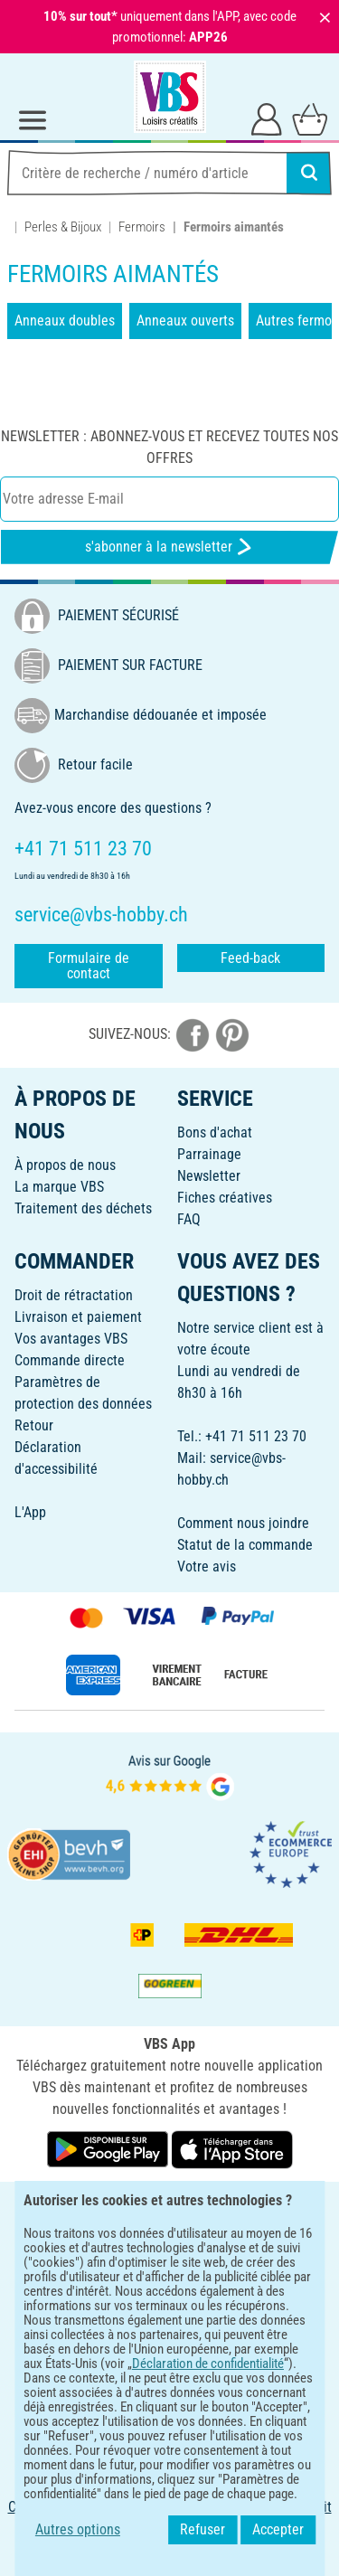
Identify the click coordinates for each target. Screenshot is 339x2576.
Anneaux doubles (64, 320)
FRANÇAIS (169, 2207)
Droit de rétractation (73, 1295)
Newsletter (208, 1175)
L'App (30, 1512)
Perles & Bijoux (62, 227)
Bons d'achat (214, 1132)
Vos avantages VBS (70, 1338)
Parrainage (209, 1154)
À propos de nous (65, 1165)
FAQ (189, 1219)
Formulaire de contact (88, 966)
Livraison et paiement (78, 1317)
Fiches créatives (224, 1197)
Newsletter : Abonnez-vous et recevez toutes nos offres (169, 447)
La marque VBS (59, 1186)
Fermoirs (141, 227)
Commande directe (69, 1360)
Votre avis (206, 1566)
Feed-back (250, 958)
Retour (33, 1425)
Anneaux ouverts (185, 320)
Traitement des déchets (83, 1208)
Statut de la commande (245, 1544)
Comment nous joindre (243, 1523)
